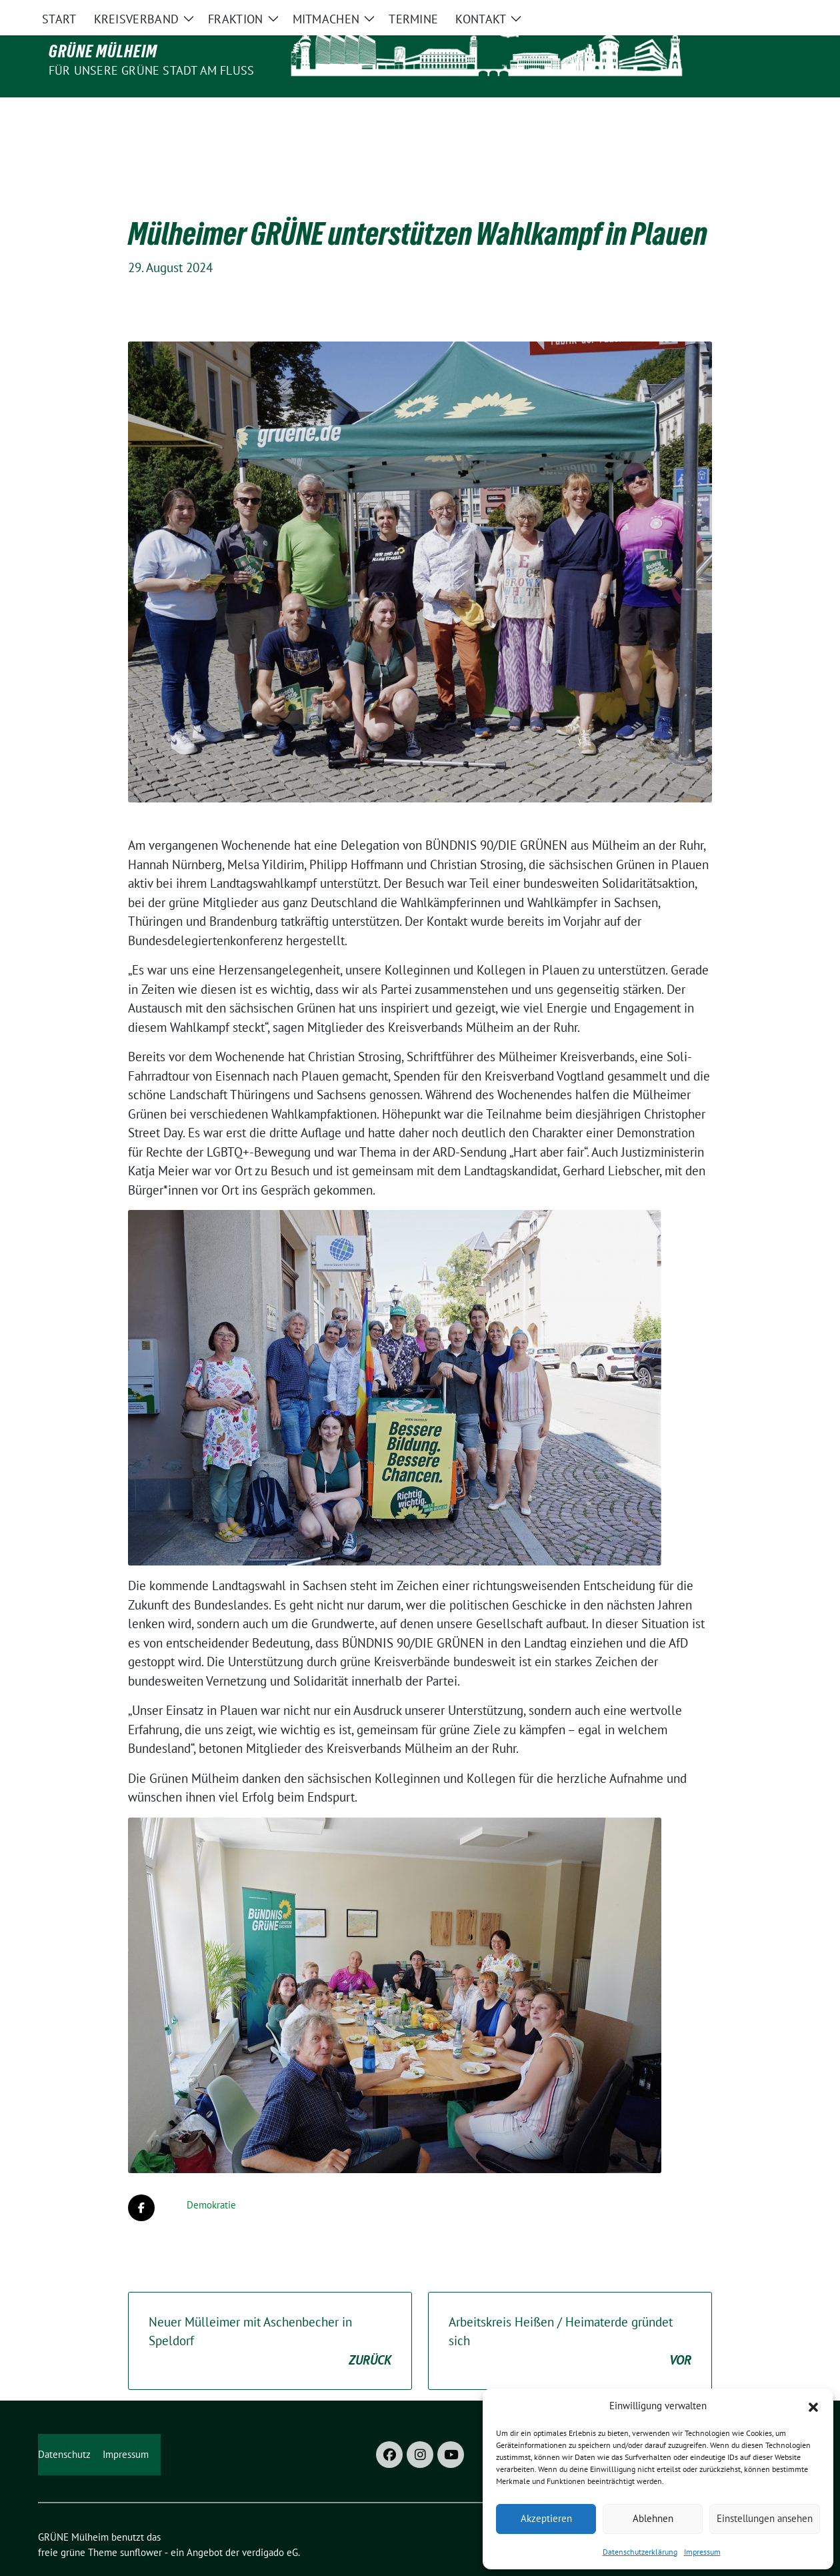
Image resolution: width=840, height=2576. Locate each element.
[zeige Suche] (778, 11)
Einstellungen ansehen (765, 2518)
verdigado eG (270, 2524)
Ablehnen (653, 2518)
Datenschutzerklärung (640, 2552)
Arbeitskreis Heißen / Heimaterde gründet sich (570, 2314)
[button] (813, 2406)
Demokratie (211, 2176)
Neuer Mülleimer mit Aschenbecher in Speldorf (270, 2314)
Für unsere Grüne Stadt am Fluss (151, 70)
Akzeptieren (546, 2518)
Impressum (702, 2552)
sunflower (141, 2524)
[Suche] (759, 11)
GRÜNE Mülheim (103, 51)
